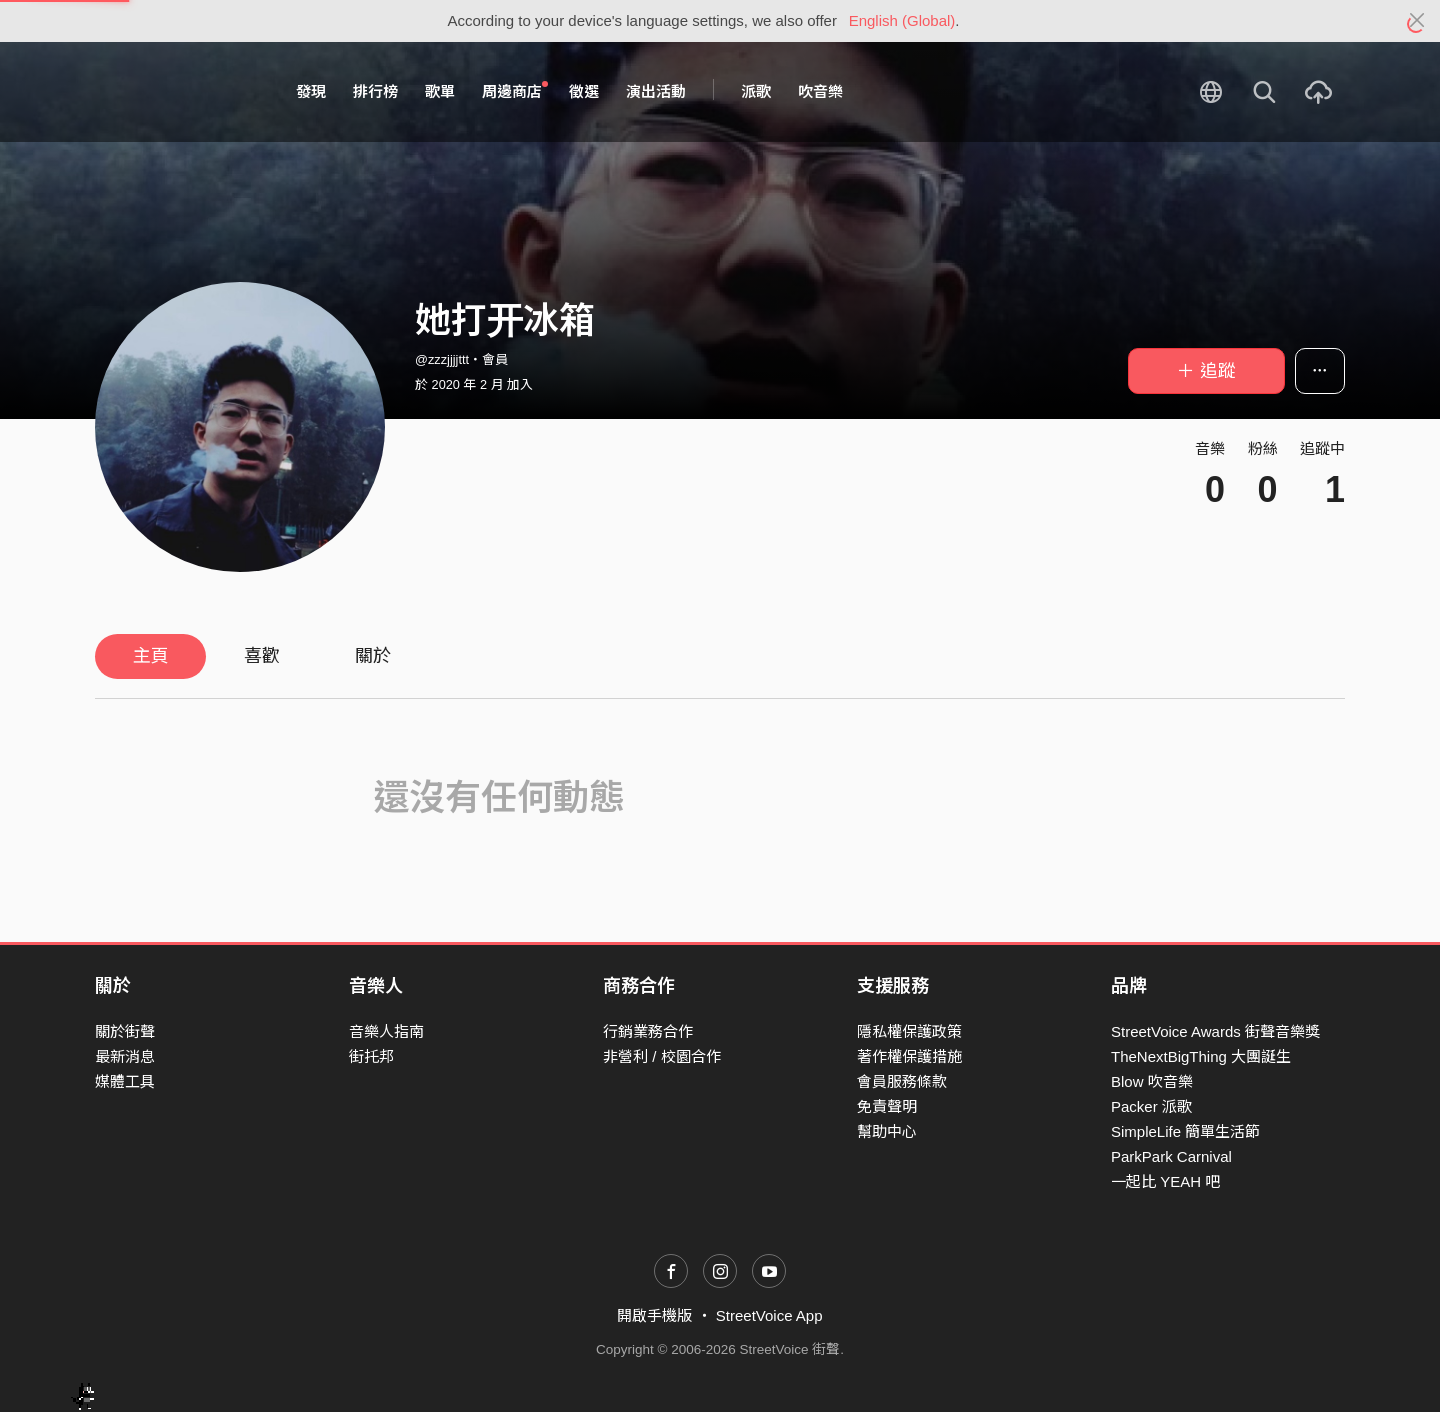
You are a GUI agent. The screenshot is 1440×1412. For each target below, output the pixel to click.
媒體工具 (125, 1081)
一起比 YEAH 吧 (1165, 1181)
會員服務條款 (902, 1081)
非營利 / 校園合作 (662, 1056)
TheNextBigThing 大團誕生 (1201, 1056)
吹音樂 (820, 91)
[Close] (1417, 21)
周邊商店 (515, 91)
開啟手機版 (654, 1315)
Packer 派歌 (1151, 1106)
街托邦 (371, 1056)
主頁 (151, 656)
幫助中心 (887, 1131)
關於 (373, 656)
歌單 (440, 91)
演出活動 (656, 91)
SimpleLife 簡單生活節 (1185, 1131)
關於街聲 (125, 1031)
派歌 (756, 91)
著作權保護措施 (909, 1056)
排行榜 (375, 91)
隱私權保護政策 (909, 1031)
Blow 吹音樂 (1152, 1081)
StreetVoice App (769, 1315)
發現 (311, 91)
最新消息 (125, 1056)
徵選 (584, 91)
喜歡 (262, 656)
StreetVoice (177, 92)
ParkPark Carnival (1171, 1156)
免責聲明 (887, 1106)
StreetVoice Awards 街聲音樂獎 (1215, 1031)
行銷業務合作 (648, 1031)
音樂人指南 (386, 1031)
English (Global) (902, 20)
